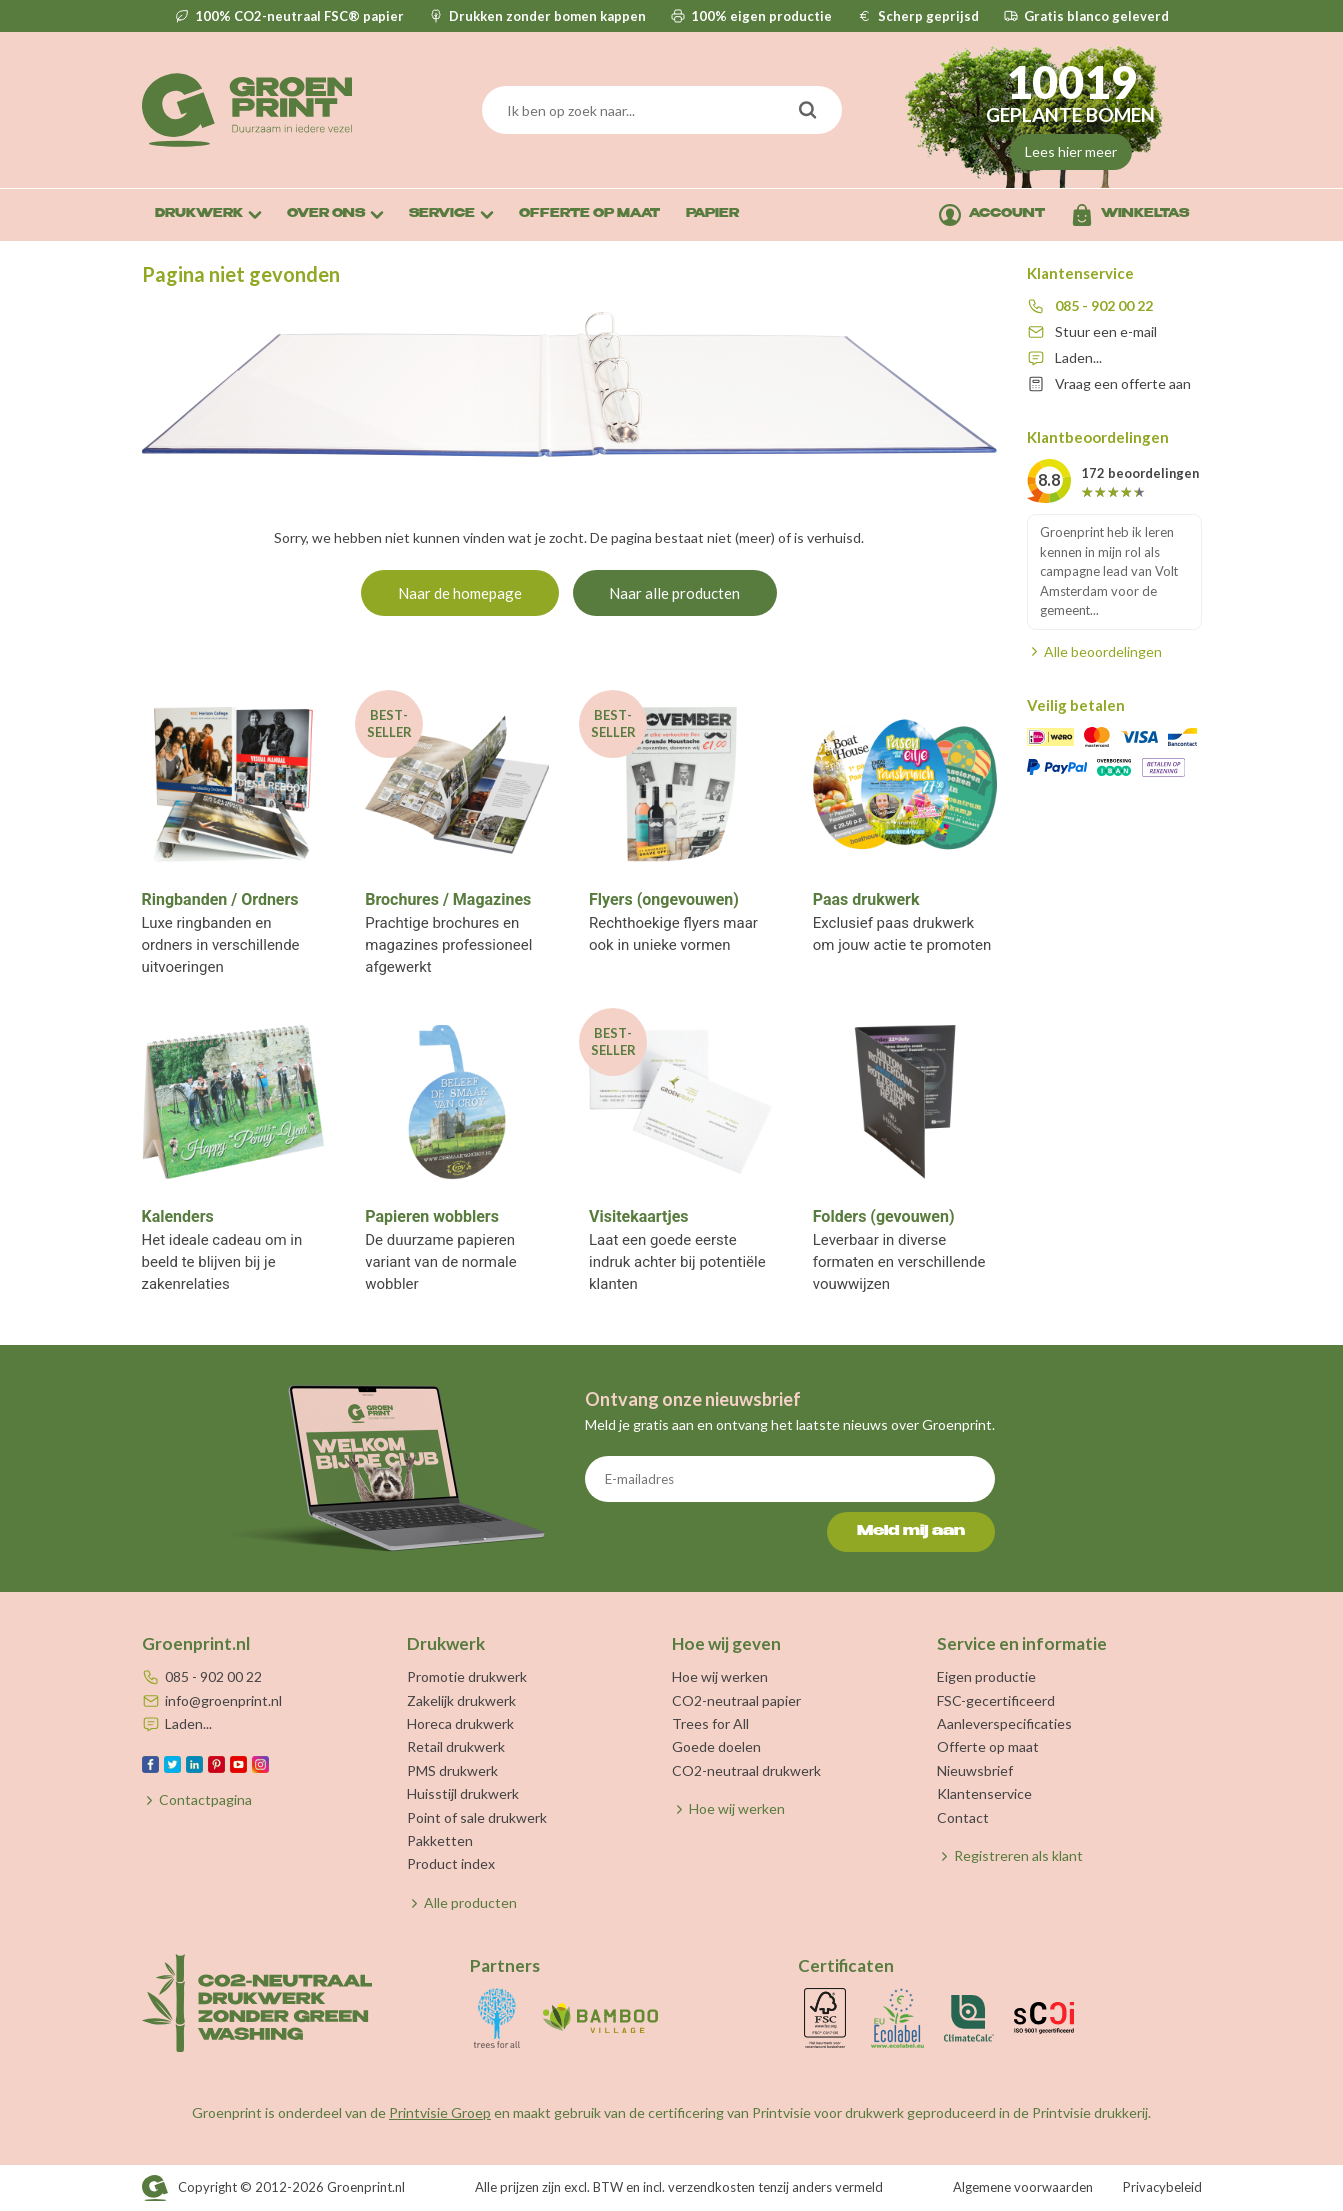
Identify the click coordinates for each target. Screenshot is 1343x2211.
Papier (712, 214)
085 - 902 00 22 (1104, 305)
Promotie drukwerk (467, 1676)
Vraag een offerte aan (1123, 383)
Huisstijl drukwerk (463, 1793)
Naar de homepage (460, 593)
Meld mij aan (911, 1532)
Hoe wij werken (720, 1676)
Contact (963, 1817)
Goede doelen (716, 1746)
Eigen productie (986, 1676)
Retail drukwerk (456, 1746)
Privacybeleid (1162, 2187)
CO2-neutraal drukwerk (746, 1770)
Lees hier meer (1071, 151)
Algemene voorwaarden (1023, 2187)
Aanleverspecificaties (1004, 1723)
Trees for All (710, 1723)
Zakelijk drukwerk (461, 1700)
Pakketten (440, 1840)
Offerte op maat (988, 1746)
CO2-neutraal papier (736, 1700)
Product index (451, 1863)
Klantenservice (984, 1793)
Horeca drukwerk (460, 1723)
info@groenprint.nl (223, 1700)
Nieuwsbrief (975, 1770)
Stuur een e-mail (1106, 331)
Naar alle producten (674, 593)
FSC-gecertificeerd (996, 1700)
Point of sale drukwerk (477, 1817)
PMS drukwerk (452, 1770)
